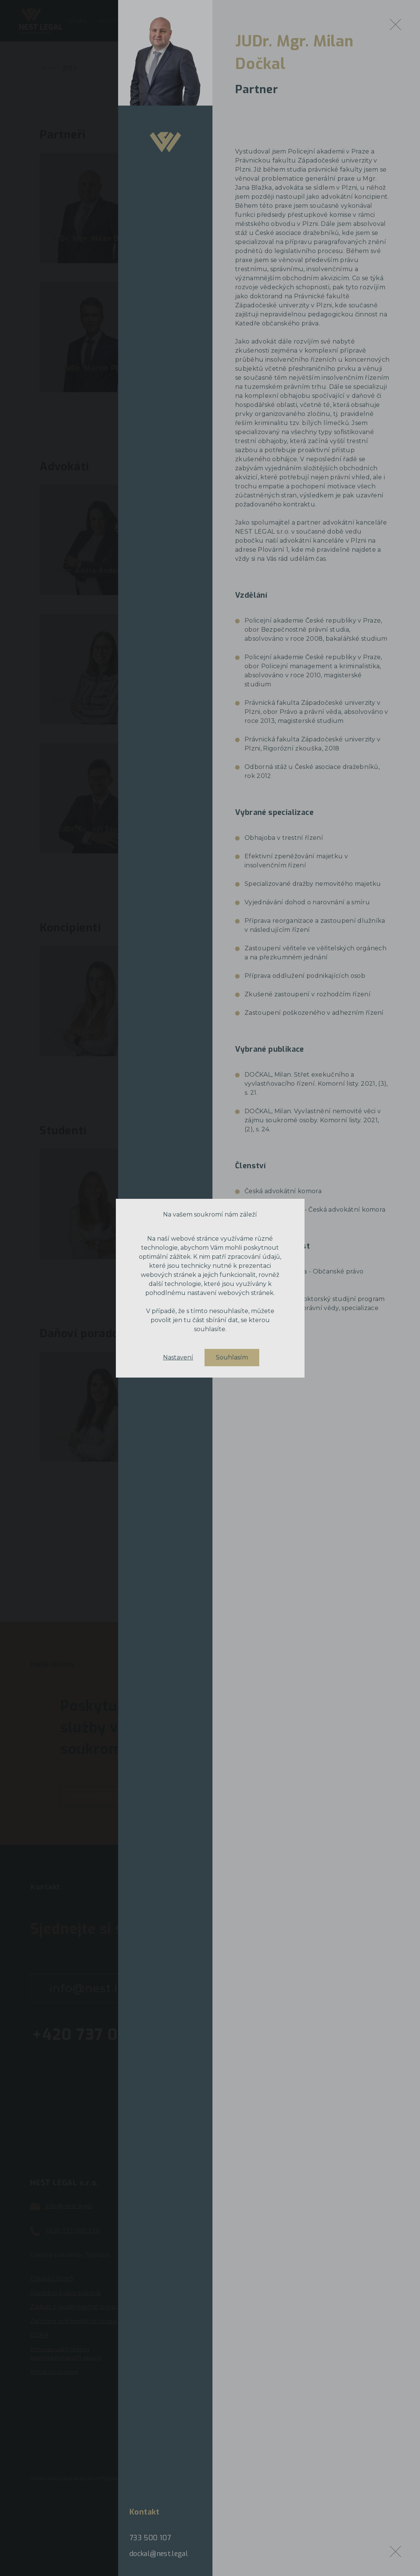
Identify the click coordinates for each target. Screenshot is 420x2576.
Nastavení (178, 1357)
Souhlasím (232, 1357)
